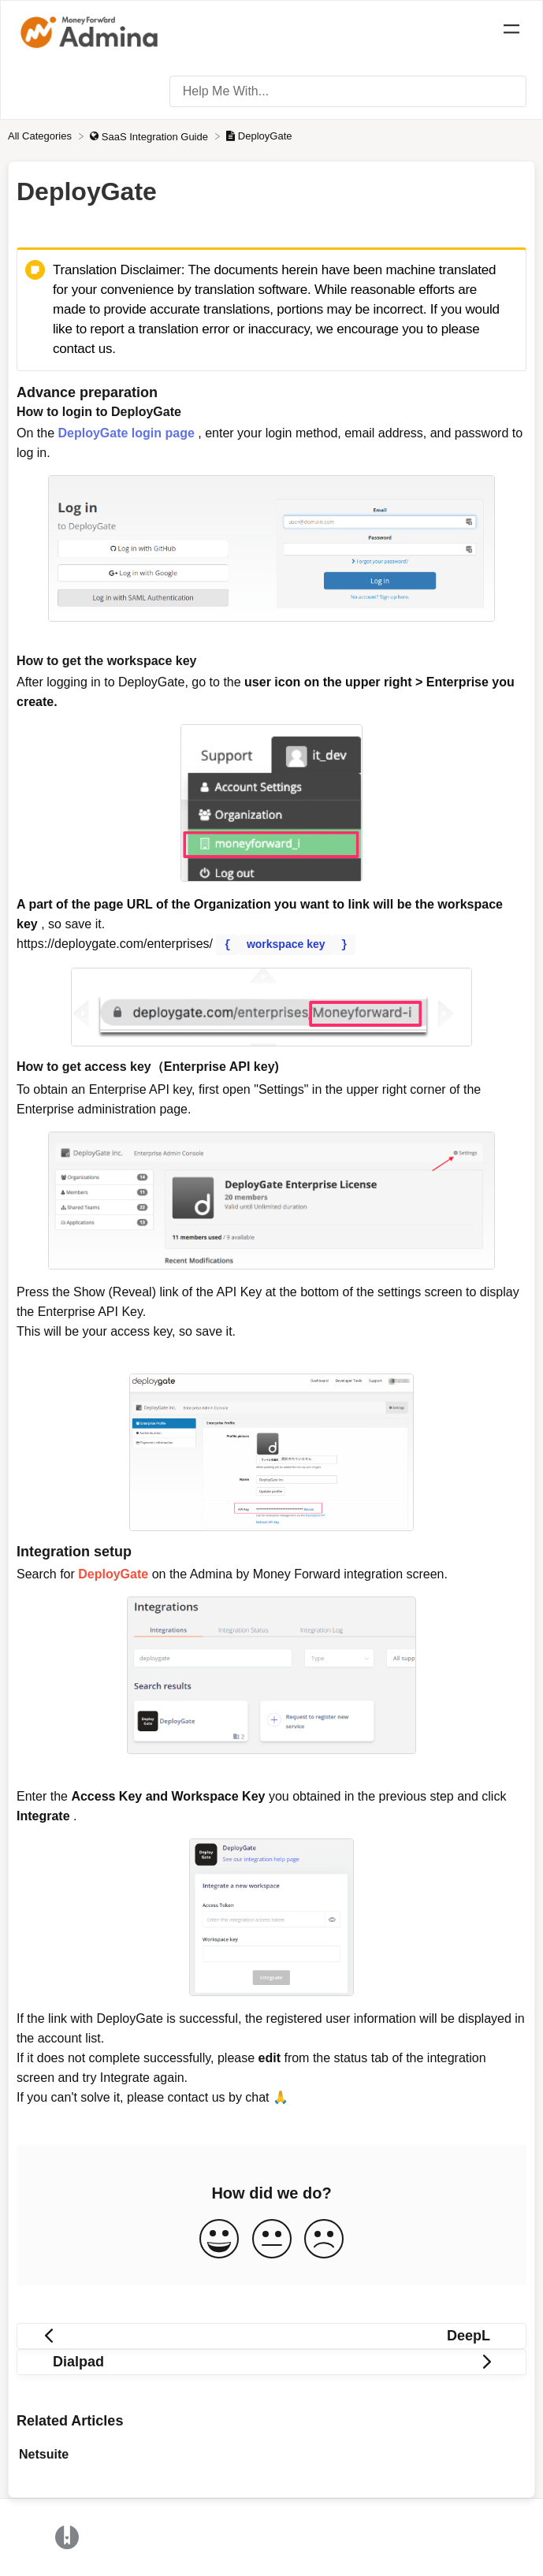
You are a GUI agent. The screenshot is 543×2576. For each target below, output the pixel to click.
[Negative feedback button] (323, 2239)
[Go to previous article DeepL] (271, 2335)
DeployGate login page (126, 433)
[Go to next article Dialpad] (271, 2361)
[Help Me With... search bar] (347, 91)
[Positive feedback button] (219, 2239)
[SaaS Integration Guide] (150, 136)
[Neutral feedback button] (271, 2239)
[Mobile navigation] (511, 31)
